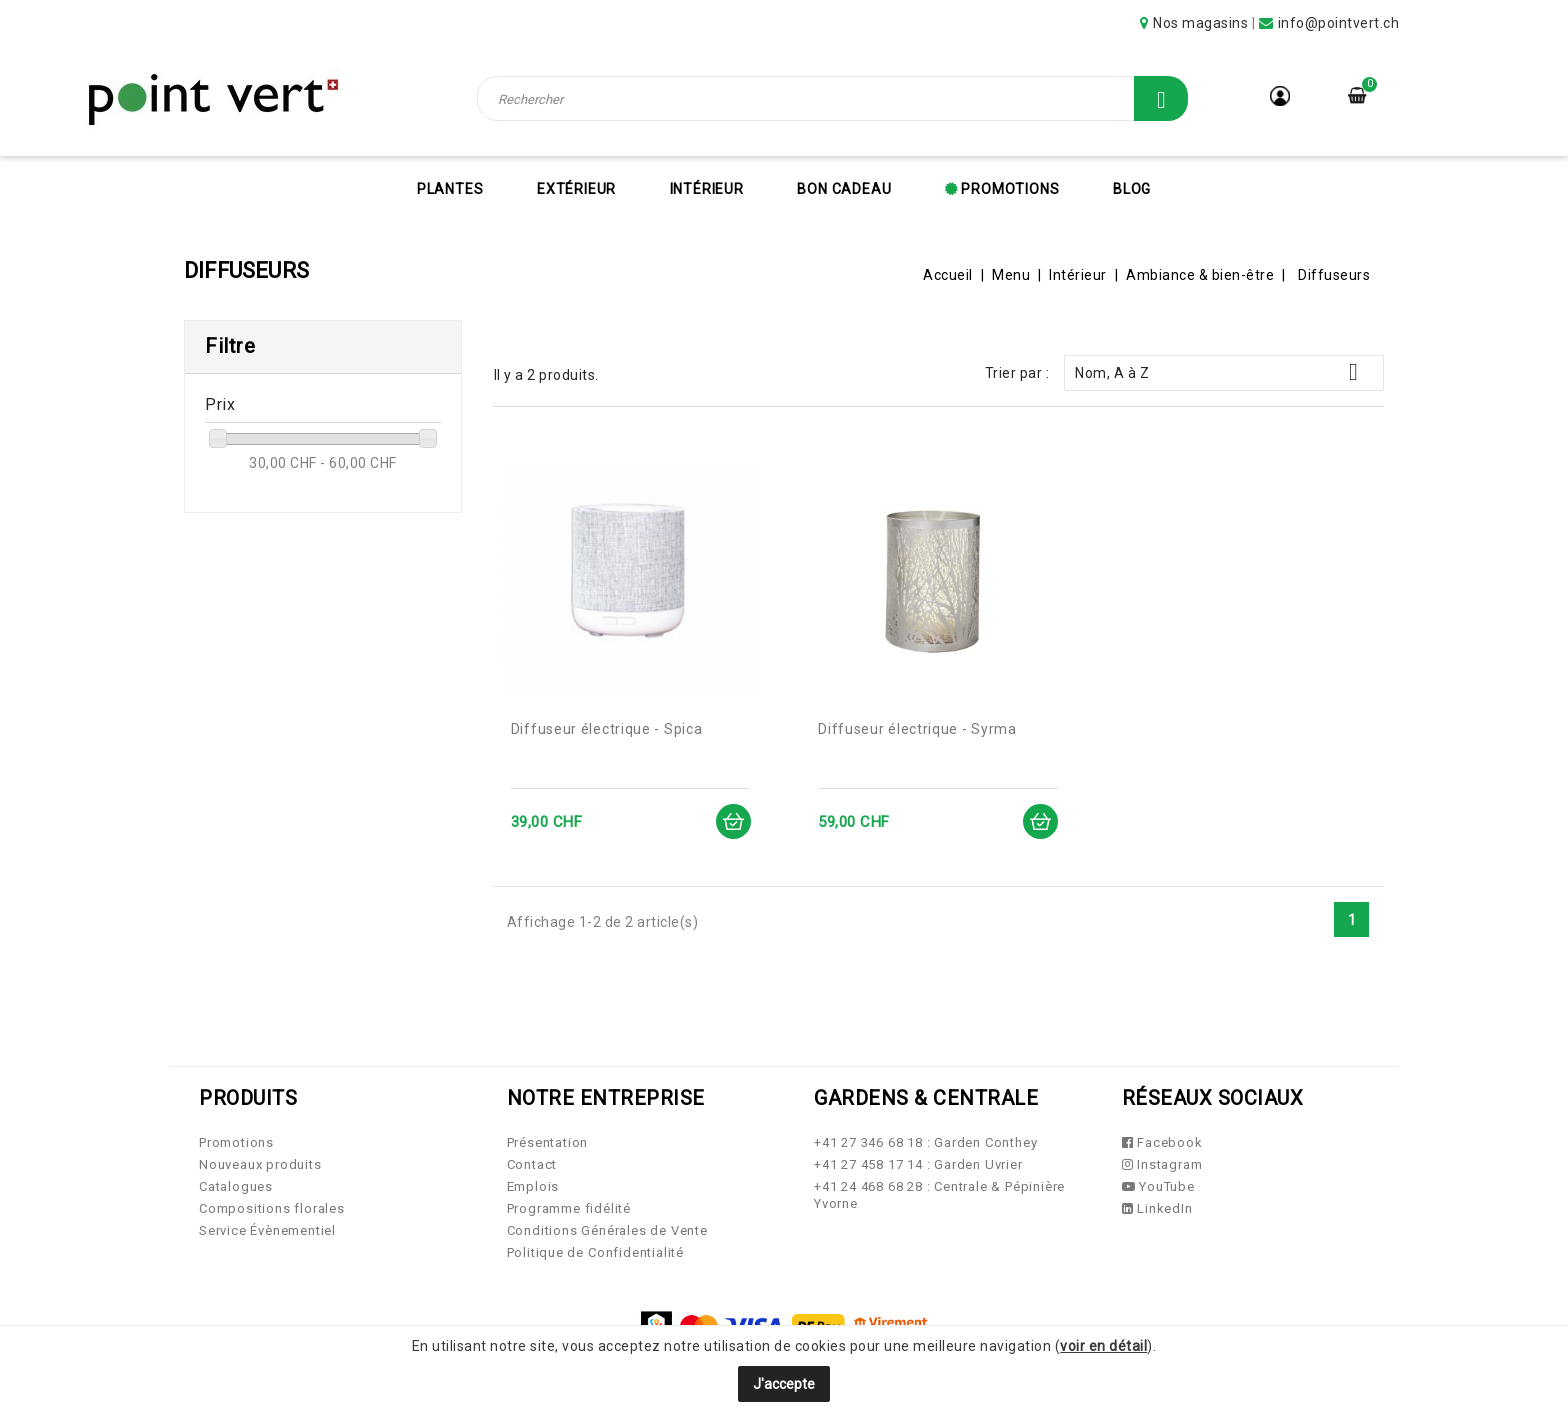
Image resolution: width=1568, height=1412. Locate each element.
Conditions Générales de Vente (607, 1230)
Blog (1132, 189)
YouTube (1158, 1186)
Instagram (1162, 1164)
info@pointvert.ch (1339, 23)
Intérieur (707, 189)
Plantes (450, 189)
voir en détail (1103, 1346)
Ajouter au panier (732, 821)
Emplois (533, 1186)
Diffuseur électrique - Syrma (917, 729)
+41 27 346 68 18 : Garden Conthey (925, 1142)
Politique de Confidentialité (595, 1252)
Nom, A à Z (1224, 372)
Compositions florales (272, 1208)
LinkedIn (1157, 1208)
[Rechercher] (833, 98)
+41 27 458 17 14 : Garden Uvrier (918, 1164)
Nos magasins (1200, 23)
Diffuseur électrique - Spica (607, 729)
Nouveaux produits (260, 1164)
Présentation (548, 1142)
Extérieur (576, 189)
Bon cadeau (844, 189)
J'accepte (784, 1384)
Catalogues (236, 1186)
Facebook (1162, 1142)
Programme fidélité (569, 1208)
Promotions (1009, 189)
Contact (532, 1164)
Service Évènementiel (267, 1230)
